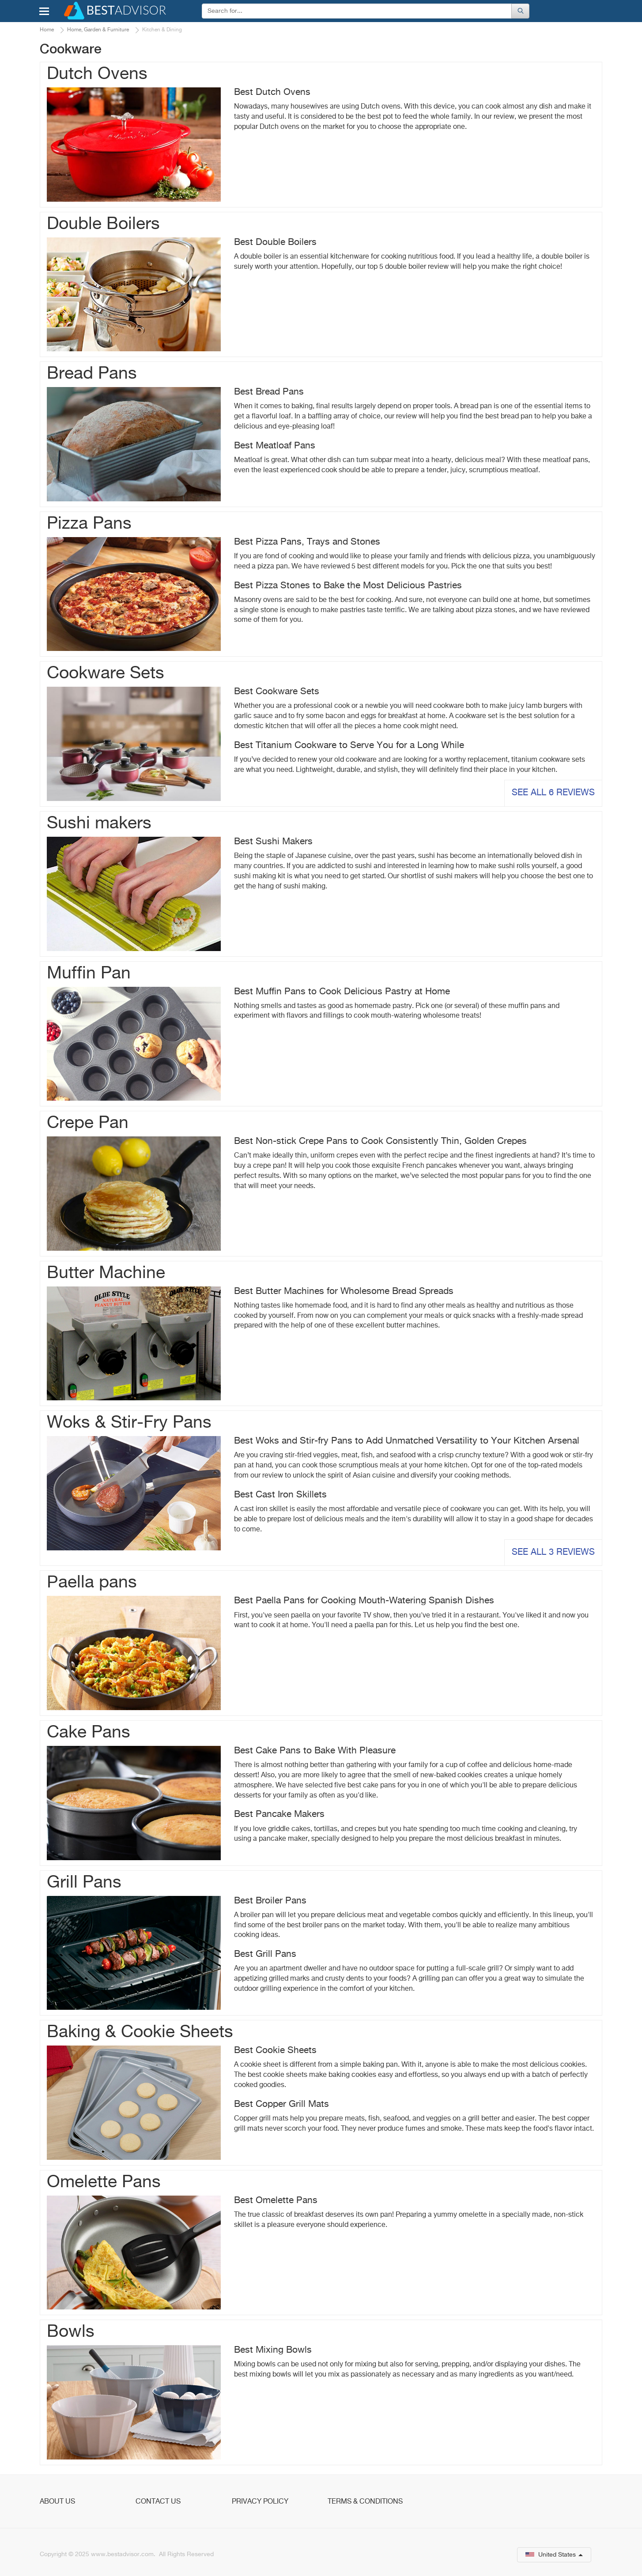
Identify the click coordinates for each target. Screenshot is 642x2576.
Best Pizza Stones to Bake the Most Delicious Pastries (348, 585)
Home (47, 30)
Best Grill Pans (265, 1954)
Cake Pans (88, 1732)
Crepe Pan (87, 1123)
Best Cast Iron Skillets (280, 1495)
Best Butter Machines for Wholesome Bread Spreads (343, 1291)
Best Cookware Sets (276, 691)
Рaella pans (92, 1582)
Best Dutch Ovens (272, 92)
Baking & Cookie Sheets (140, 2032)
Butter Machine (106, 1273)
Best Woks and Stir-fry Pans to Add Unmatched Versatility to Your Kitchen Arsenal (406, 1441)
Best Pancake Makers (279, 1814)
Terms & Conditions (365, 2501)
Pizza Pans (89, 524)
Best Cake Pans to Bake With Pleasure (315, 1751)
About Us (57, 2501)
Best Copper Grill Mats (281, 2104)
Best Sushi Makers (273, 841)
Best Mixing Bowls (273, 2350)
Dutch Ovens (97, 74)
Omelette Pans (104, 2182)
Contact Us (158, 2501)
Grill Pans (84, 1883)
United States (554, 2555)
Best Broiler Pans (270, 1901)
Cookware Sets (105, 673)
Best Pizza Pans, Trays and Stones (307, 542)
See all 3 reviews (553, 1552)
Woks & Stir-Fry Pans (129, 1423)
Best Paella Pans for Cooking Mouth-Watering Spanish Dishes (364, 1601)
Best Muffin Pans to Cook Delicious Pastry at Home (342, 992)
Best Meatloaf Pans (274, 446)
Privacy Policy (260, 2501)
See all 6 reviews (553, 792)
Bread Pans (92, 374)
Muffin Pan (89, 973)
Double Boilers (103, 224)
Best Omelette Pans (275, 2200)
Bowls (70, 2332)
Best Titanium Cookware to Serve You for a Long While (349, 745)
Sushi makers (99, 823)
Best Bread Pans (269, 392)
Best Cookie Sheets (275, 2050)
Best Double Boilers (275, 242)
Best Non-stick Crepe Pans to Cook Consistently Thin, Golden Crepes (380, 1141)
